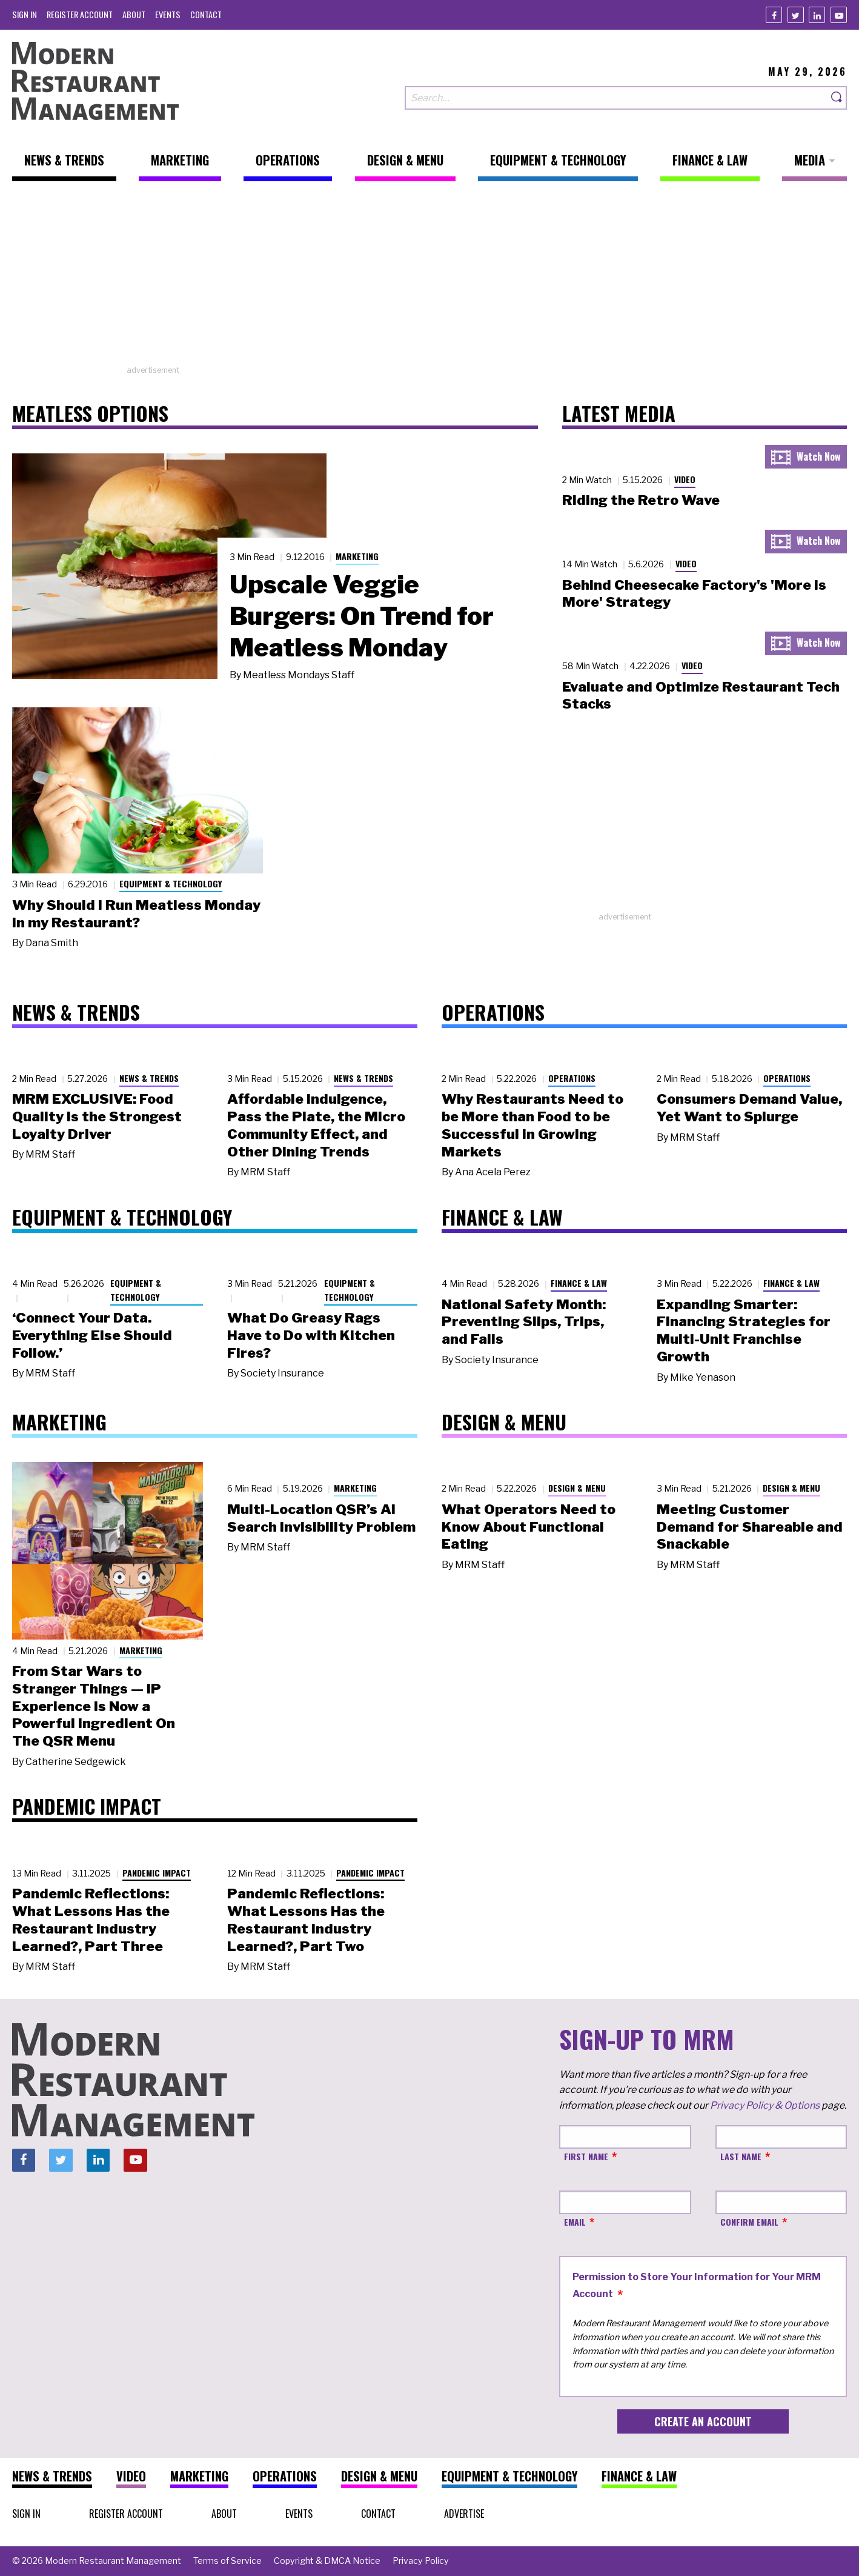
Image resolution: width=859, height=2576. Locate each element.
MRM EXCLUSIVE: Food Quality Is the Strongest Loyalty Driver (97, 1116)
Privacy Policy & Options (765, 2105)
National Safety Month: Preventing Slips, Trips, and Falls (524, 1322)
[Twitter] (796, 15)
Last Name (740, 2156)
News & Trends (149, 1078)
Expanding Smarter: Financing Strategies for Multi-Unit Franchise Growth (744, 1330)
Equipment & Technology (170, 883)
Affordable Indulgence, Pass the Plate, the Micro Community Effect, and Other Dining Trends (316, 1125)
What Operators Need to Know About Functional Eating (528, 1527)
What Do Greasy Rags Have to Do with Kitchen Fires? (311, 1335)
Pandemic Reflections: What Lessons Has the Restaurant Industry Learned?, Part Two (306, 1919)
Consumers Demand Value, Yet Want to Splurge (749, 1107)
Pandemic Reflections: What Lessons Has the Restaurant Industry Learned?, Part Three (91, 1919)
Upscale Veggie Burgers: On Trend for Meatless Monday (362, 615)
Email (575, 2221)
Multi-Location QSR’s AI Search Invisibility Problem (321, 1518)
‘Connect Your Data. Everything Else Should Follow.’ (92, 1335)
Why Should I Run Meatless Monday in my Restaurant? (136, 913)
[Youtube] (839, 15)
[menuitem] (24, 14)
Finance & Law (579, 1282)
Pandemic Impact (156, 1872)
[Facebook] (774, 15)
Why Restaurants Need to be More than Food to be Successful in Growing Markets (532, 1125)
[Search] (837, 98)
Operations (571, 1078)
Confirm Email (749, 2221)
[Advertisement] (429, 279)
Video (684, 479)
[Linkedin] (817, 15)
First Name (586, 2156)
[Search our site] (616, 98)
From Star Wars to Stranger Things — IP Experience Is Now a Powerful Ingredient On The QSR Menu (93, 1706)
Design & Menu (577, 1487)
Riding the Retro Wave (641, 500)
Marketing (357, 556)
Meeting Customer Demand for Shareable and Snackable (750, 1527)
